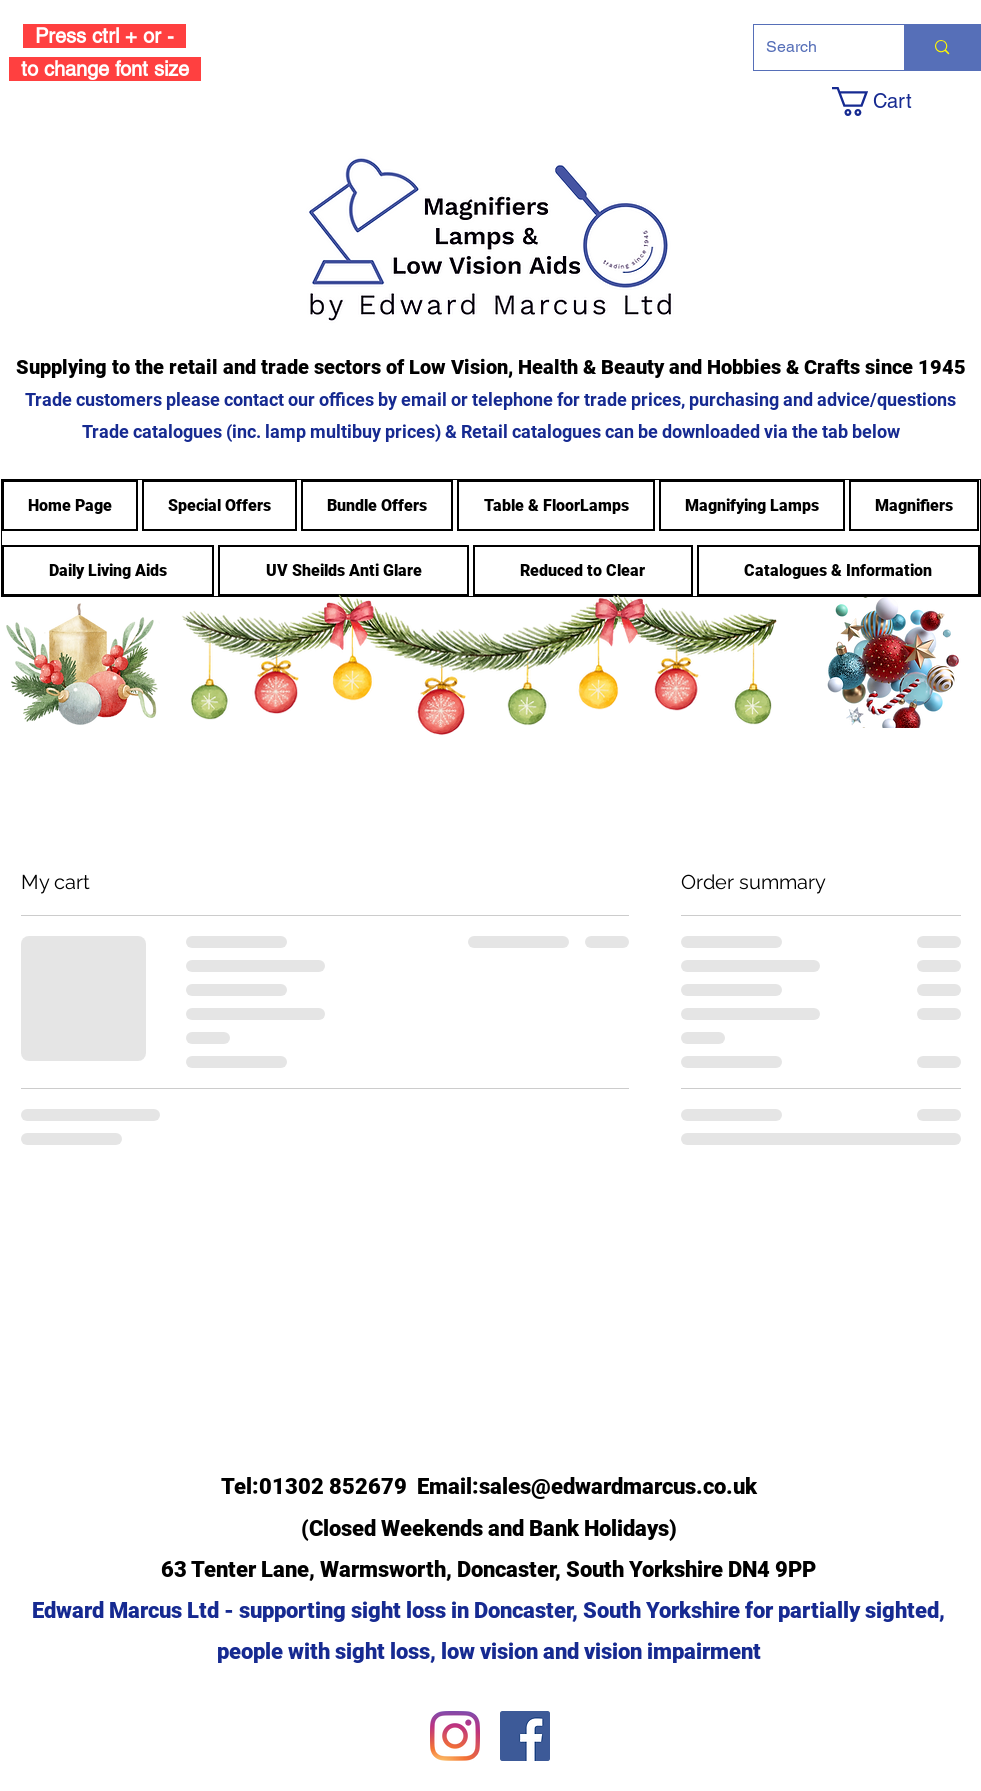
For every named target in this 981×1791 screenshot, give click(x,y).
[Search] (814, 47)
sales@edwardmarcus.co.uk (618, 1486)
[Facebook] (525, 1736)
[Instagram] (455, 1736)
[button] (904, 101)
